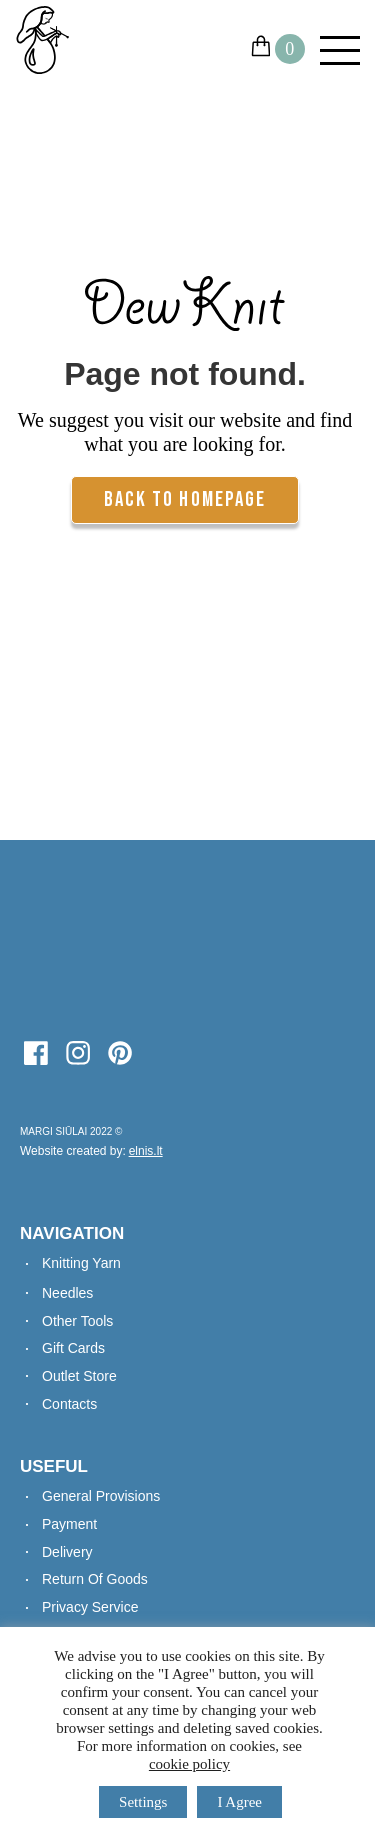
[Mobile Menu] (332, 50)
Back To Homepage (185, 499)
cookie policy (189, 1764)
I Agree (239, 1802)
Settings (143, 1802)
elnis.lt (146, 1151)
